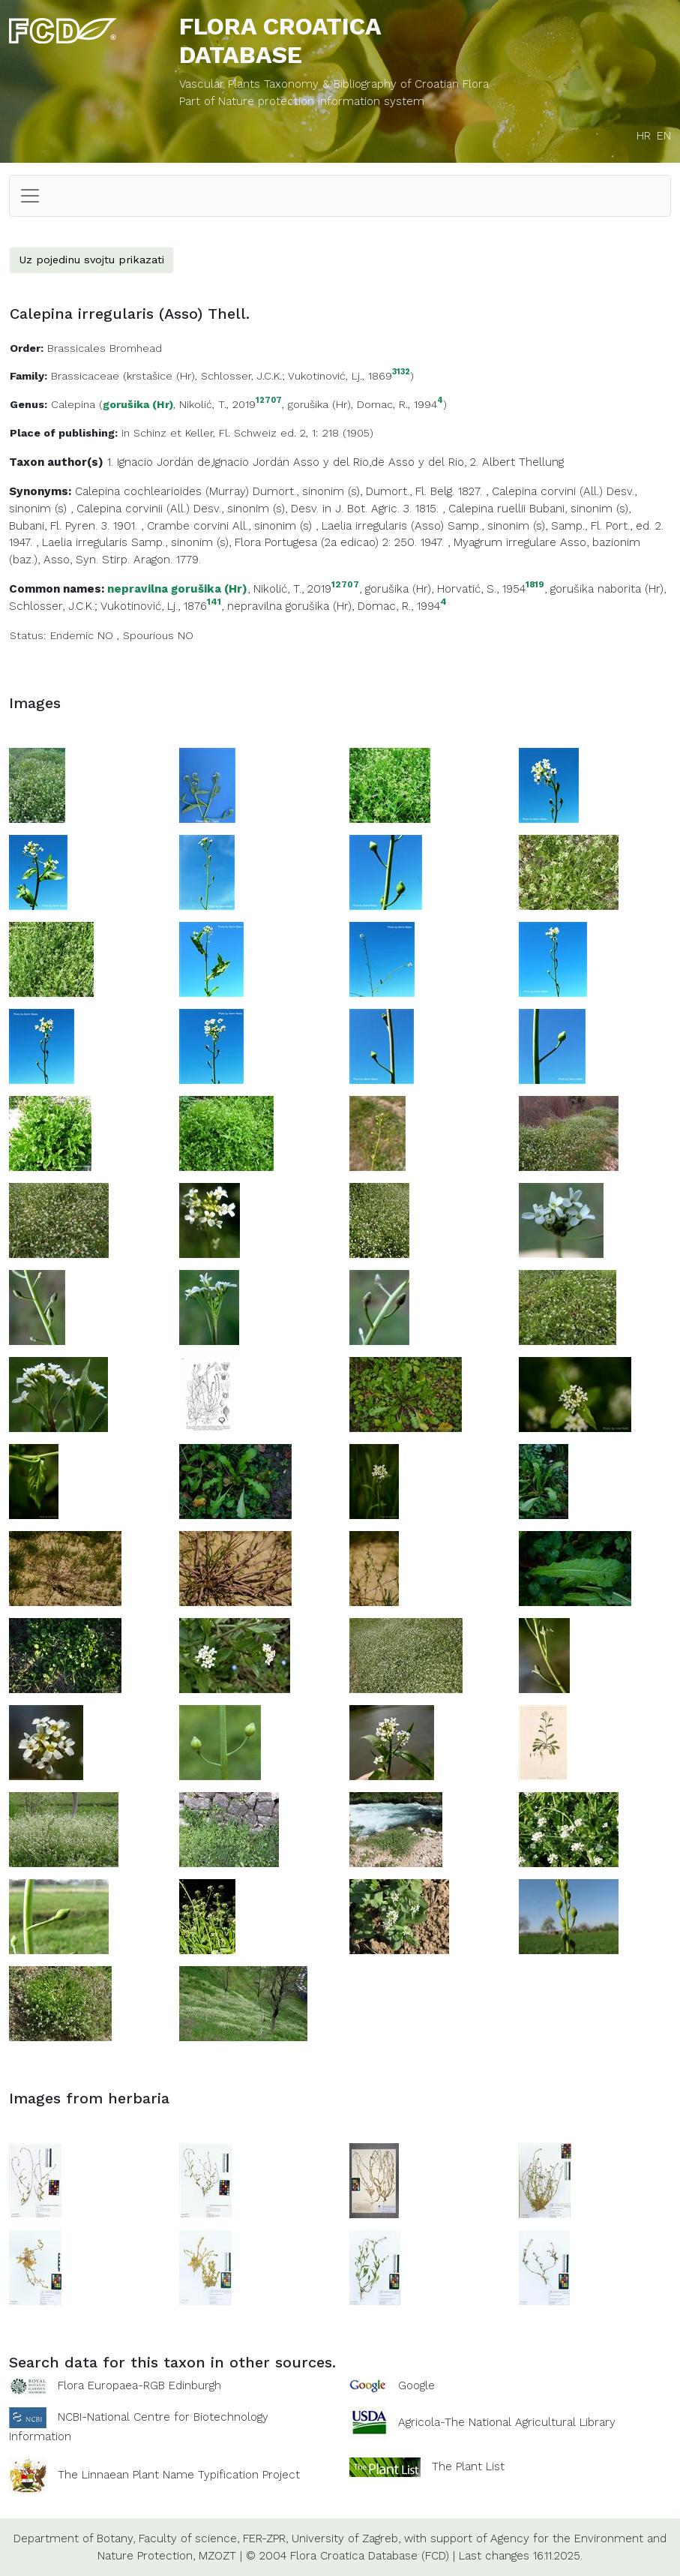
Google (416, 2385)
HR (644, 136)
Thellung (541, 462)
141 (214, 602)
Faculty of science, (189, 2538)
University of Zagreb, (346, 2538)
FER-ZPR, (265, 2538)
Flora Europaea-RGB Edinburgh (139, 2385)
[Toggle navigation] (30, 196)
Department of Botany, (74, 2538)
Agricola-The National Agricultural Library (507, 2422)
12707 (269, 401)
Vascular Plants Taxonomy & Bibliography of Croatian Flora (334, 84)
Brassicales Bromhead (104, 348)
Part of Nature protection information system (301, 101)
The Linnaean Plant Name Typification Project (179, 2474)
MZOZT (217, 2555)
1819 (535, 585)
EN (664, 136)
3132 (401, 372)
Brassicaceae (85, 376)
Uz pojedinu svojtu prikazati (91, 260)
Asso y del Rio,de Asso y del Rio (378, 462)
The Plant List (468, 2466)
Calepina (73, 404)
